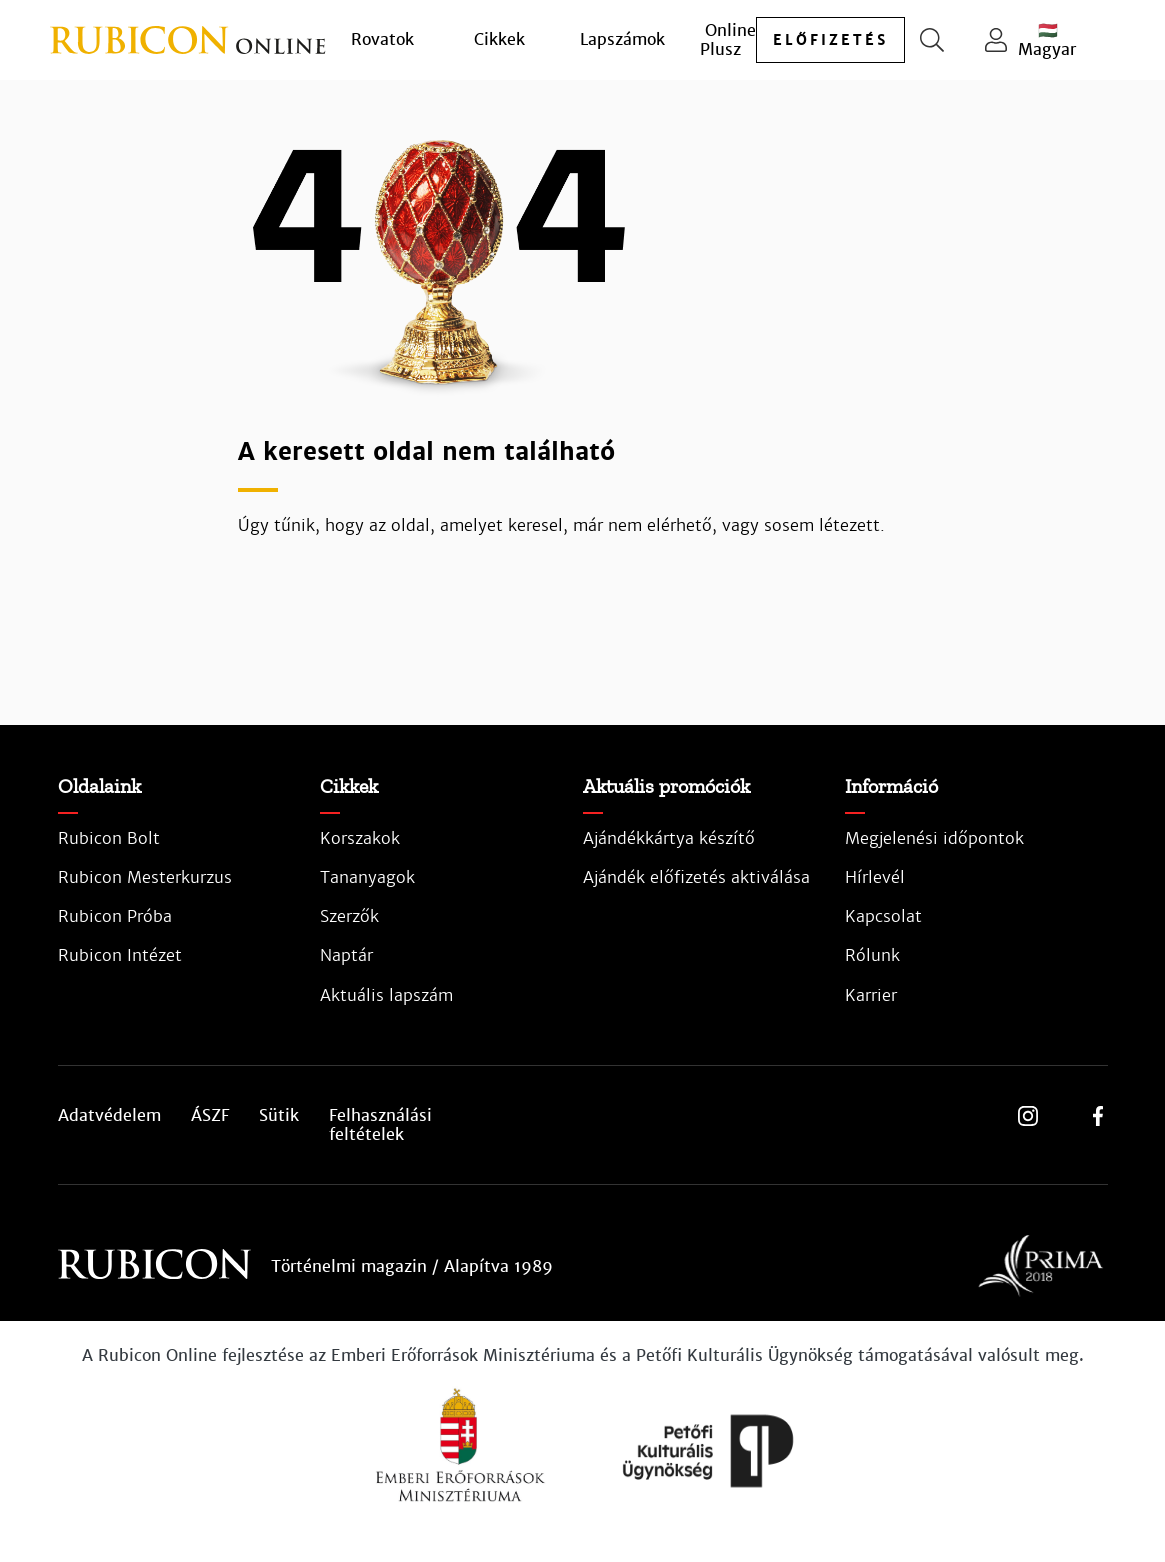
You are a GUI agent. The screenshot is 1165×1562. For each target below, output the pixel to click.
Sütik (279, 1116)
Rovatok (382, 39)
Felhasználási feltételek (380, 1125)
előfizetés (830, 40)
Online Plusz (728, 40)
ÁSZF (210, 1116)
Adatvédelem (109, 1116)
